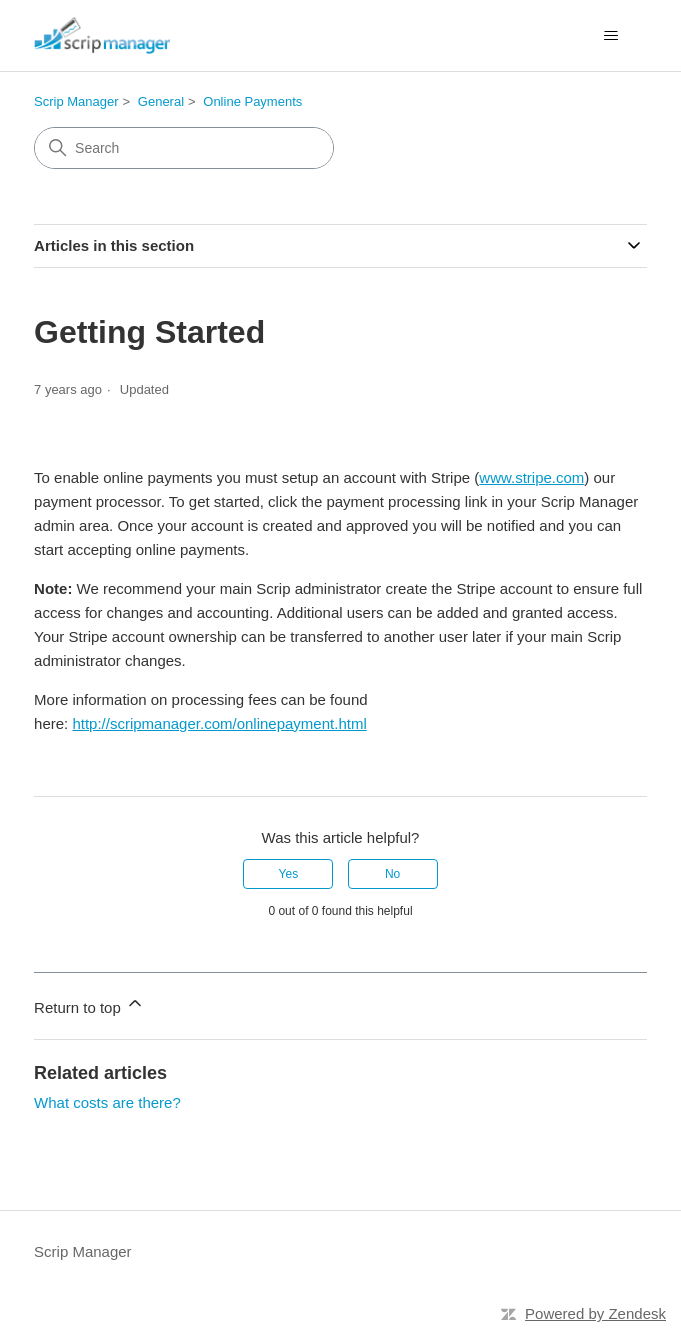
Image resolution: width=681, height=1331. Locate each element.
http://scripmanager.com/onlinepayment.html (219, 723)
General (161, 101)
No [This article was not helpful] (392, 874)
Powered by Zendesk (595, 1313)
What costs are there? (107, 1102)
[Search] (184, 148)
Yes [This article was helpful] (289, 874)
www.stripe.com (531, 477)
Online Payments (252, 101)
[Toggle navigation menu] (611, 36)
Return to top (89, 1004)
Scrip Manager (76, 101)
